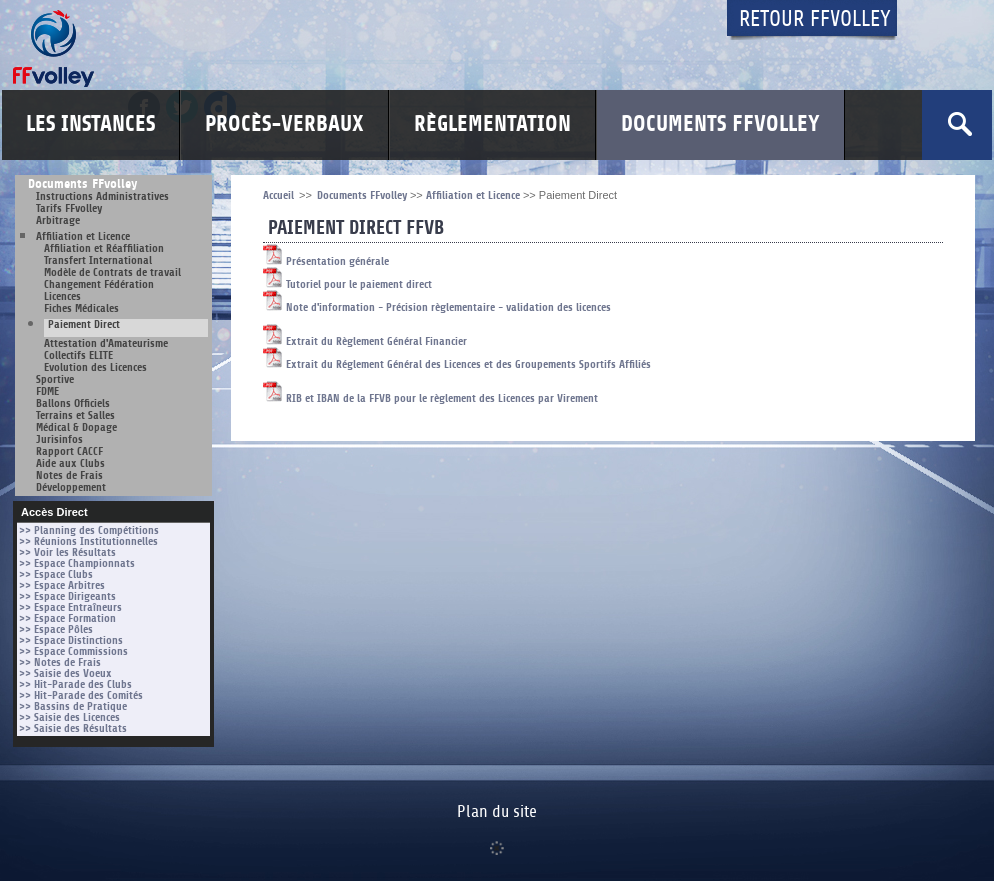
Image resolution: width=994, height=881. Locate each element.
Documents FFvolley (720, 124)
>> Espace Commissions (73, 651)
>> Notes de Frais (60, 662)
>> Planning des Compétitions (89, 530)
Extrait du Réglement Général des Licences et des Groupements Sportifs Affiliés (457, 364)
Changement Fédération (99, 284)
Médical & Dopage (76, 427)
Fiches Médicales (81, 308)
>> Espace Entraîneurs (70, 607)
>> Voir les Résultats (67, 552)
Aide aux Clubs (70, 463)
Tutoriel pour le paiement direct (347, 284)
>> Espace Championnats (77, 563)
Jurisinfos (59, 439)
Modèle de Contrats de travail (112, 272)
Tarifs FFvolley (69, 208)
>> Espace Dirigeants (67, 596)
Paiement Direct (84, 325)
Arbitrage (58, 220)
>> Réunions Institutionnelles (88, 541)
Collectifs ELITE (78, 355)
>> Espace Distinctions (71, 640)
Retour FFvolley (815, 19)
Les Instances (90, 124)
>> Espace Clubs (56, 574)
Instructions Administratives (102, 196)
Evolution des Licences (95, 367)
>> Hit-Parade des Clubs (75, 684)
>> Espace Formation (67, 618)
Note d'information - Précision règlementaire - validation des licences (437, 307)
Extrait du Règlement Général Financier (365, 341)
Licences (62, 296)
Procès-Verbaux (284, 124)
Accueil (278, 195)
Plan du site (497, 812)
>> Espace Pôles (56, 629)
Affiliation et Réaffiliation (104, 248)
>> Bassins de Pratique (73, 706)
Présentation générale (326, 261)
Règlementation (492, 124)
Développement (71, 487)
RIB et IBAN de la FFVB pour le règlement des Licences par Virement (430, 398)
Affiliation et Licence (83, 236)
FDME (47, 391)
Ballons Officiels (73, 403)
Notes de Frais (69, 475)
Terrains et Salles (75, 415)
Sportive (55, 379)
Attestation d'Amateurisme (106, 343)
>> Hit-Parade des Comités (81, 695)
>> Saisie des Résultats (73, 728)
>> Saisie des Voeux (65, 673)
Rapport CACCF (69, 451)
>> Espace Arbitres (62, 585)
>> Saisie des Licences (69, 717)
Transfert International (98, 260)
